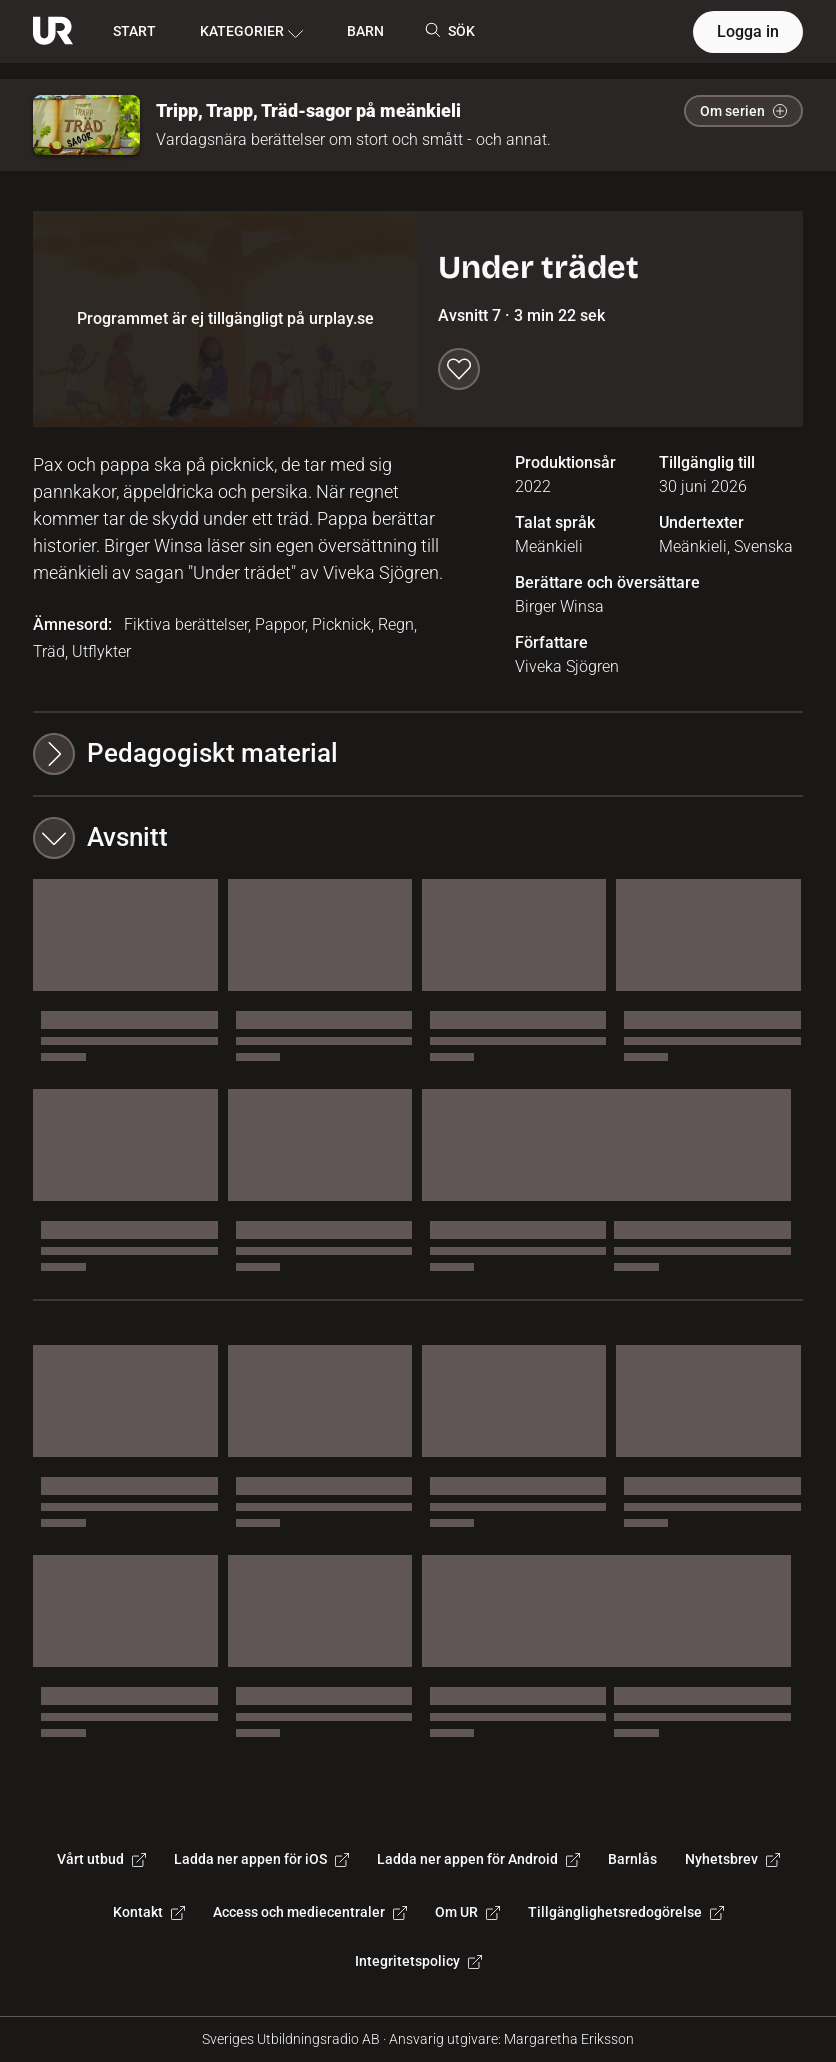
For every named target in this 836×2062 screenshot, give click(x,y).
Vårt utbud (101, 1859)
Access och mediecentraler (310, 1912)
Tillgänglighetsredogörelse (626, 1912)
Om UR (467, 1912)
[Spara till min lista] (459, 369)
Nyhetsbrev (732, 1859)
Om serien (743, 111)
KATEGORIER (251, 32)
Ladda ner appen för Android (478, 1859)
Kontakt (149, 1912)
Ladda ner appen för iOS (261, 1859)
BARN (365, 31)
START (134, 31)
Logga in (748, 31)
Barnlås (632, 1859)
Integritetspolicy (418, 1961)
